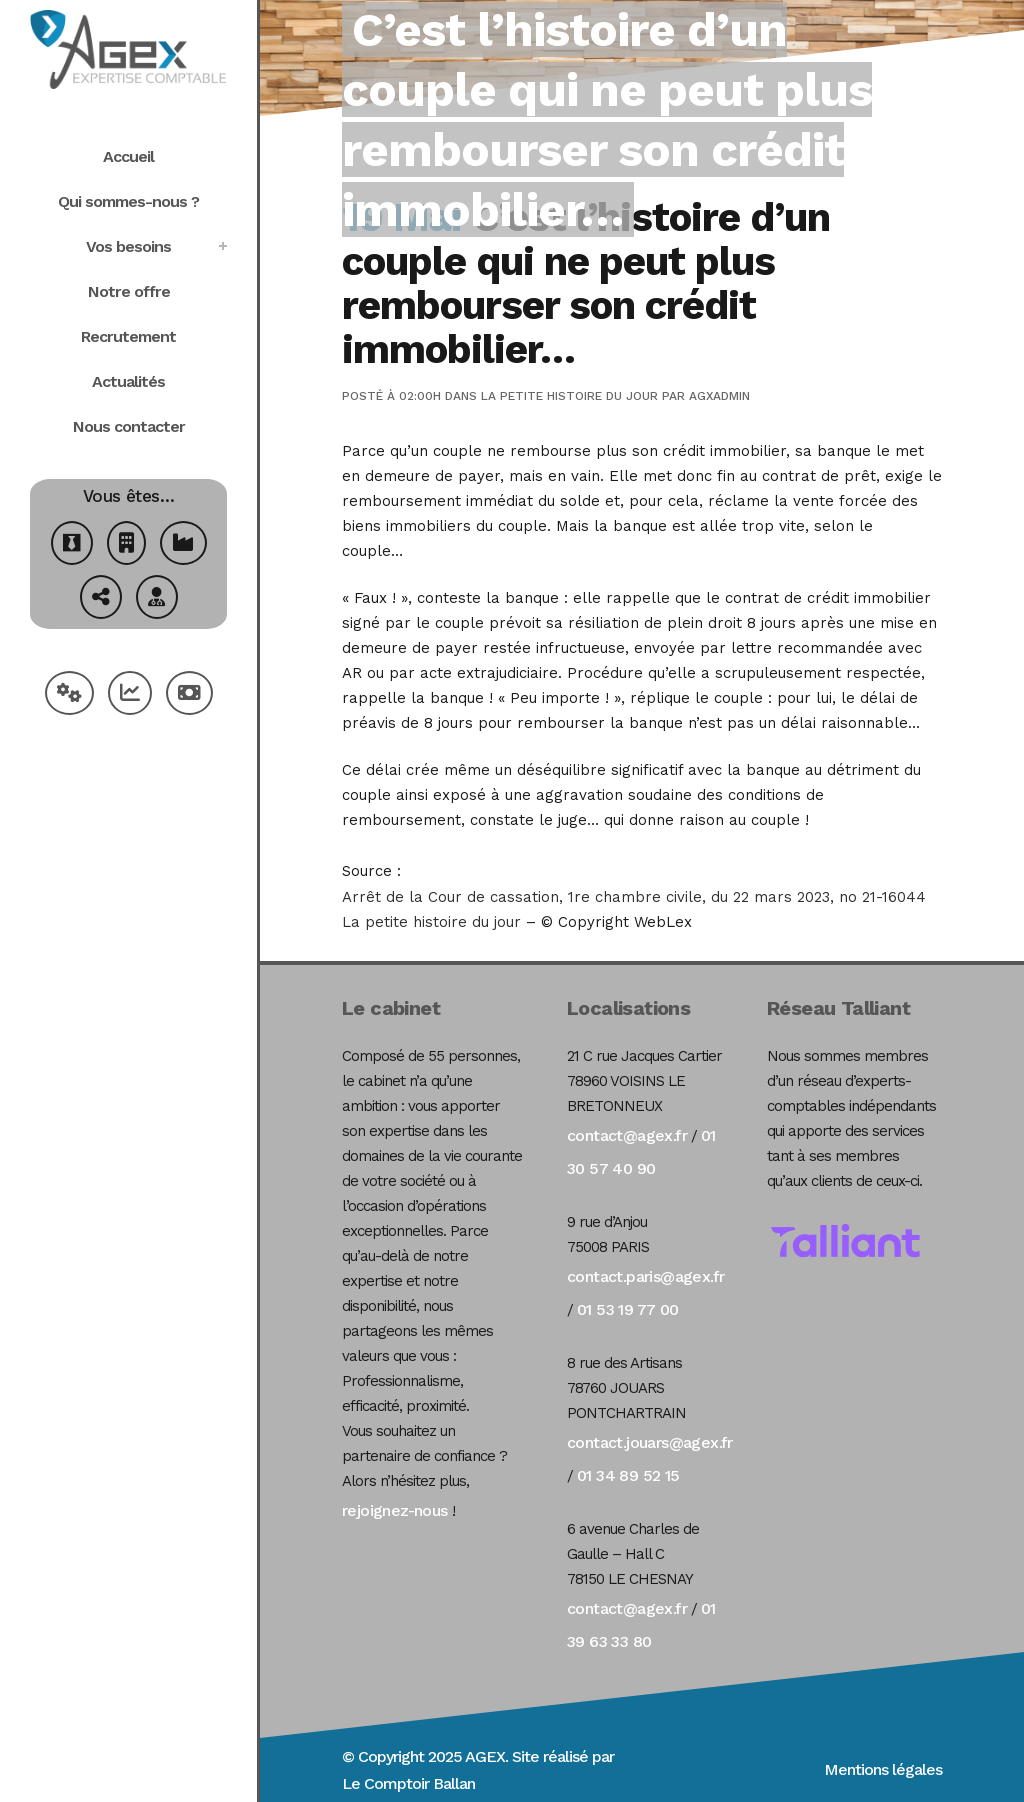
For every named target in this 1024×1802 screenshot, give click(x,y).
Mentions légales (883, 1769)
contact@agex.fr (627, 1135)
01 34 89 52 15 (628, 1475)
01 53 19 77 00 (628, 1309)
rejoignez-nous (395, 1510)
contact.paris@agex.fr (645, 1276)
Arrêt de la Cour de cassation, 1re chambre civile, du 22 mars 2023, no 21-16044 (634, 897)
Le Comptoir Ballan (408, 1783)
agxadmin (719, 396)
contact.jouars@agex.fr (650, 1442)
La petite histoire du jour (569, 396)
